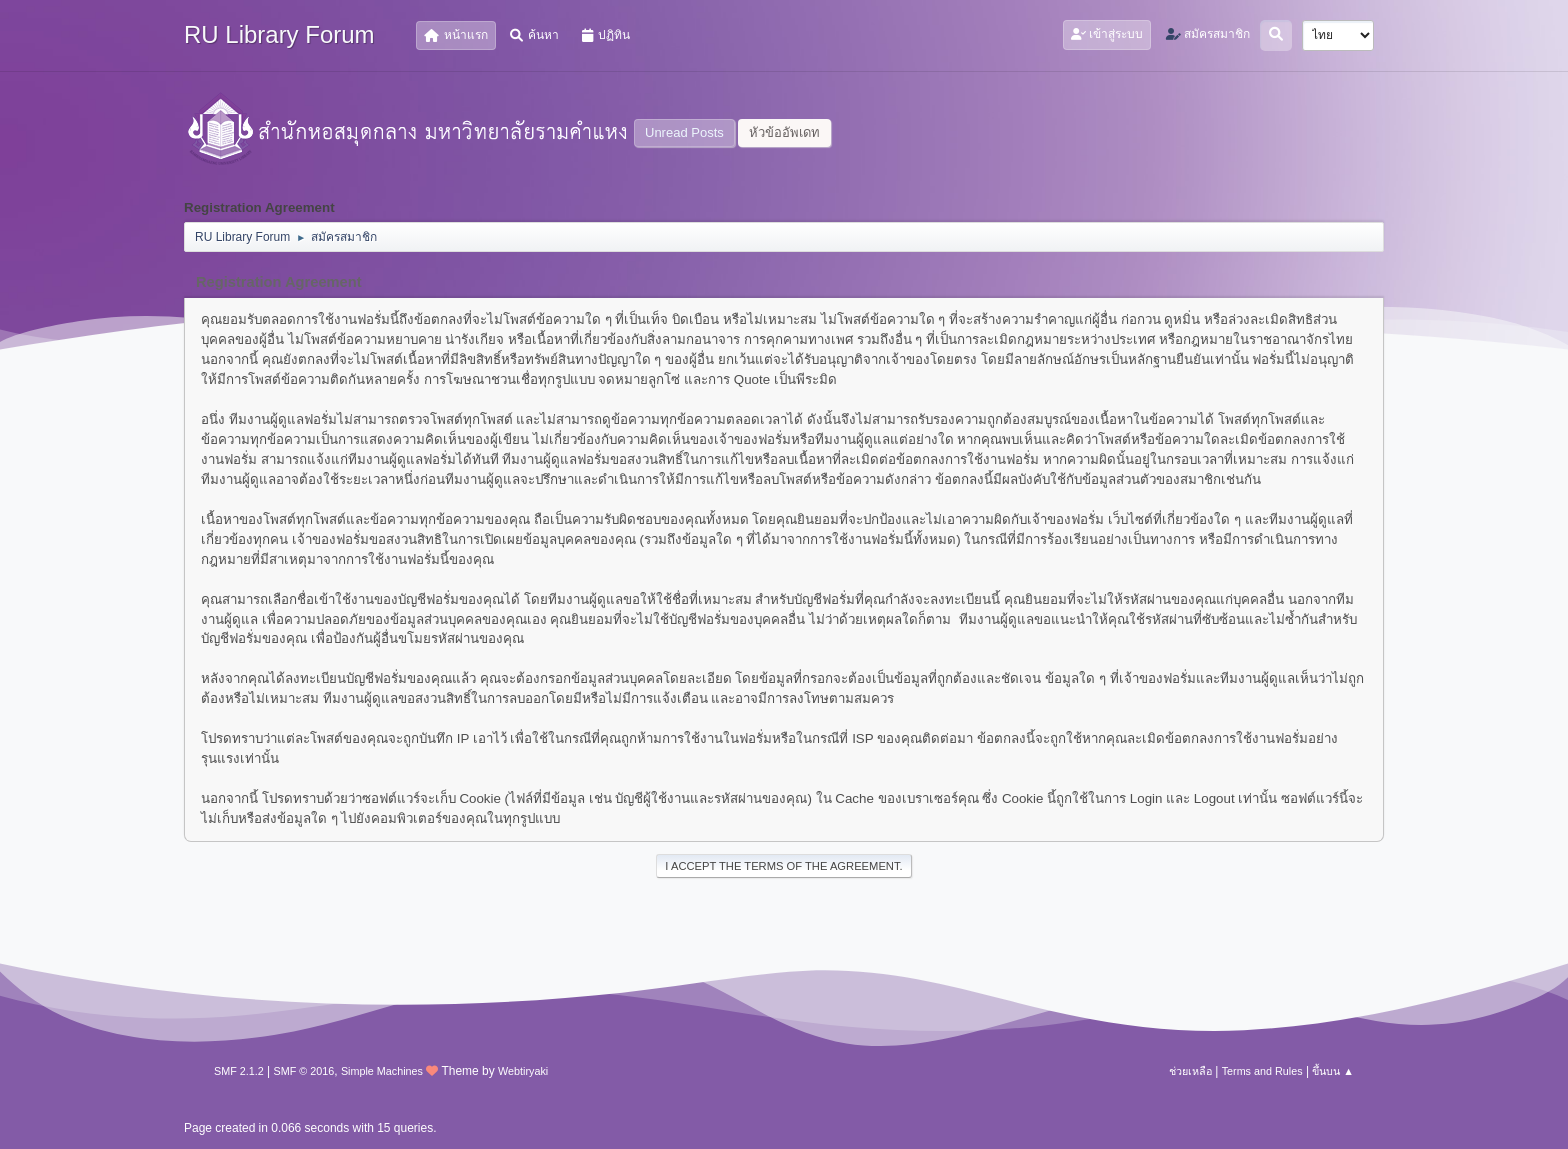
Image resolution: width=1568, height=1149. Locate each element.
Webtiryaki (523, 1071)
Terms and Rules (1262, 1071)
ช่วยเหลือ (1190, 1071)
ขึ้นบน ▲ (1333, 1071)
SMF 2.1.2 (239, 1071)
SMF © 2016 (304, 1071)
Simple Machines (382, 1071)
